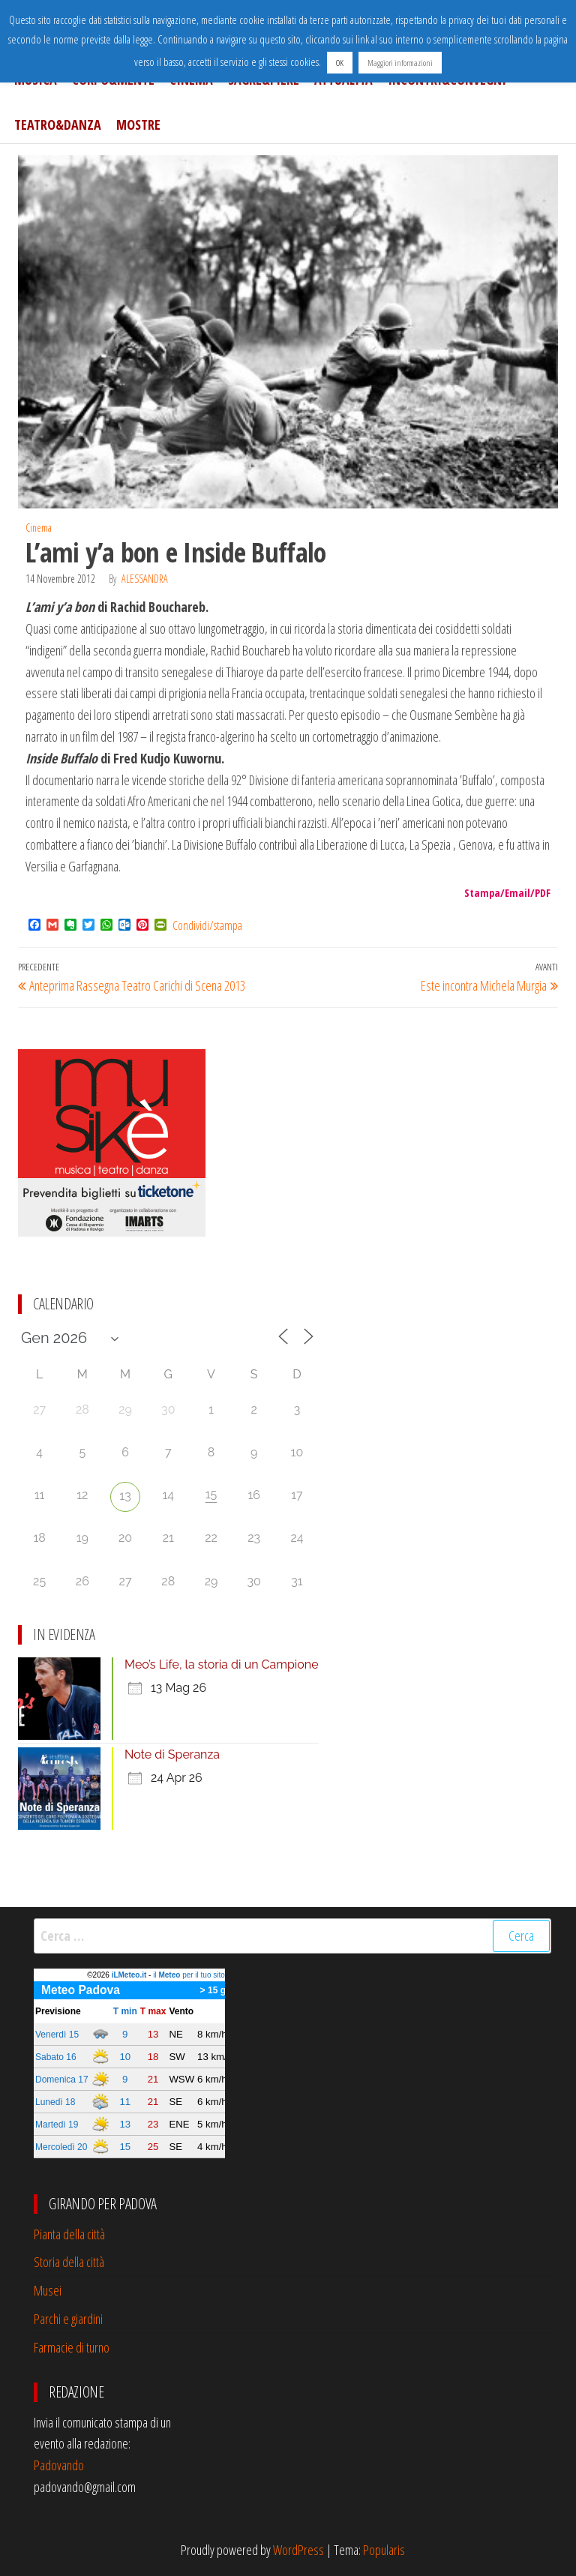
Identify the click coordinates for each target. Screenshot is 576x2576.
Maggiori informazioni (400, 62)
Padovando (59, 2465)
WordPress (298, 2550)
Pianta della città (69, 2234)
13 (124, 1496)
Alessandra (145, 578)
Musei (48, 2290)
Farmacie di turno (72, 2347)
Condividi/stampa (207, 925)
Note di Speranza (172, 1754)
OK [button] (340, 62)
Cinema (39, 527)
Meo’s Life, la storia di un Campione (221, 1664)
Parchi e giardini (68, 2319)
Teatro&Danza (57, 124)
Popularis (384, 2550)
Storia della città (69, 2262)
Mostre (138, 124)
